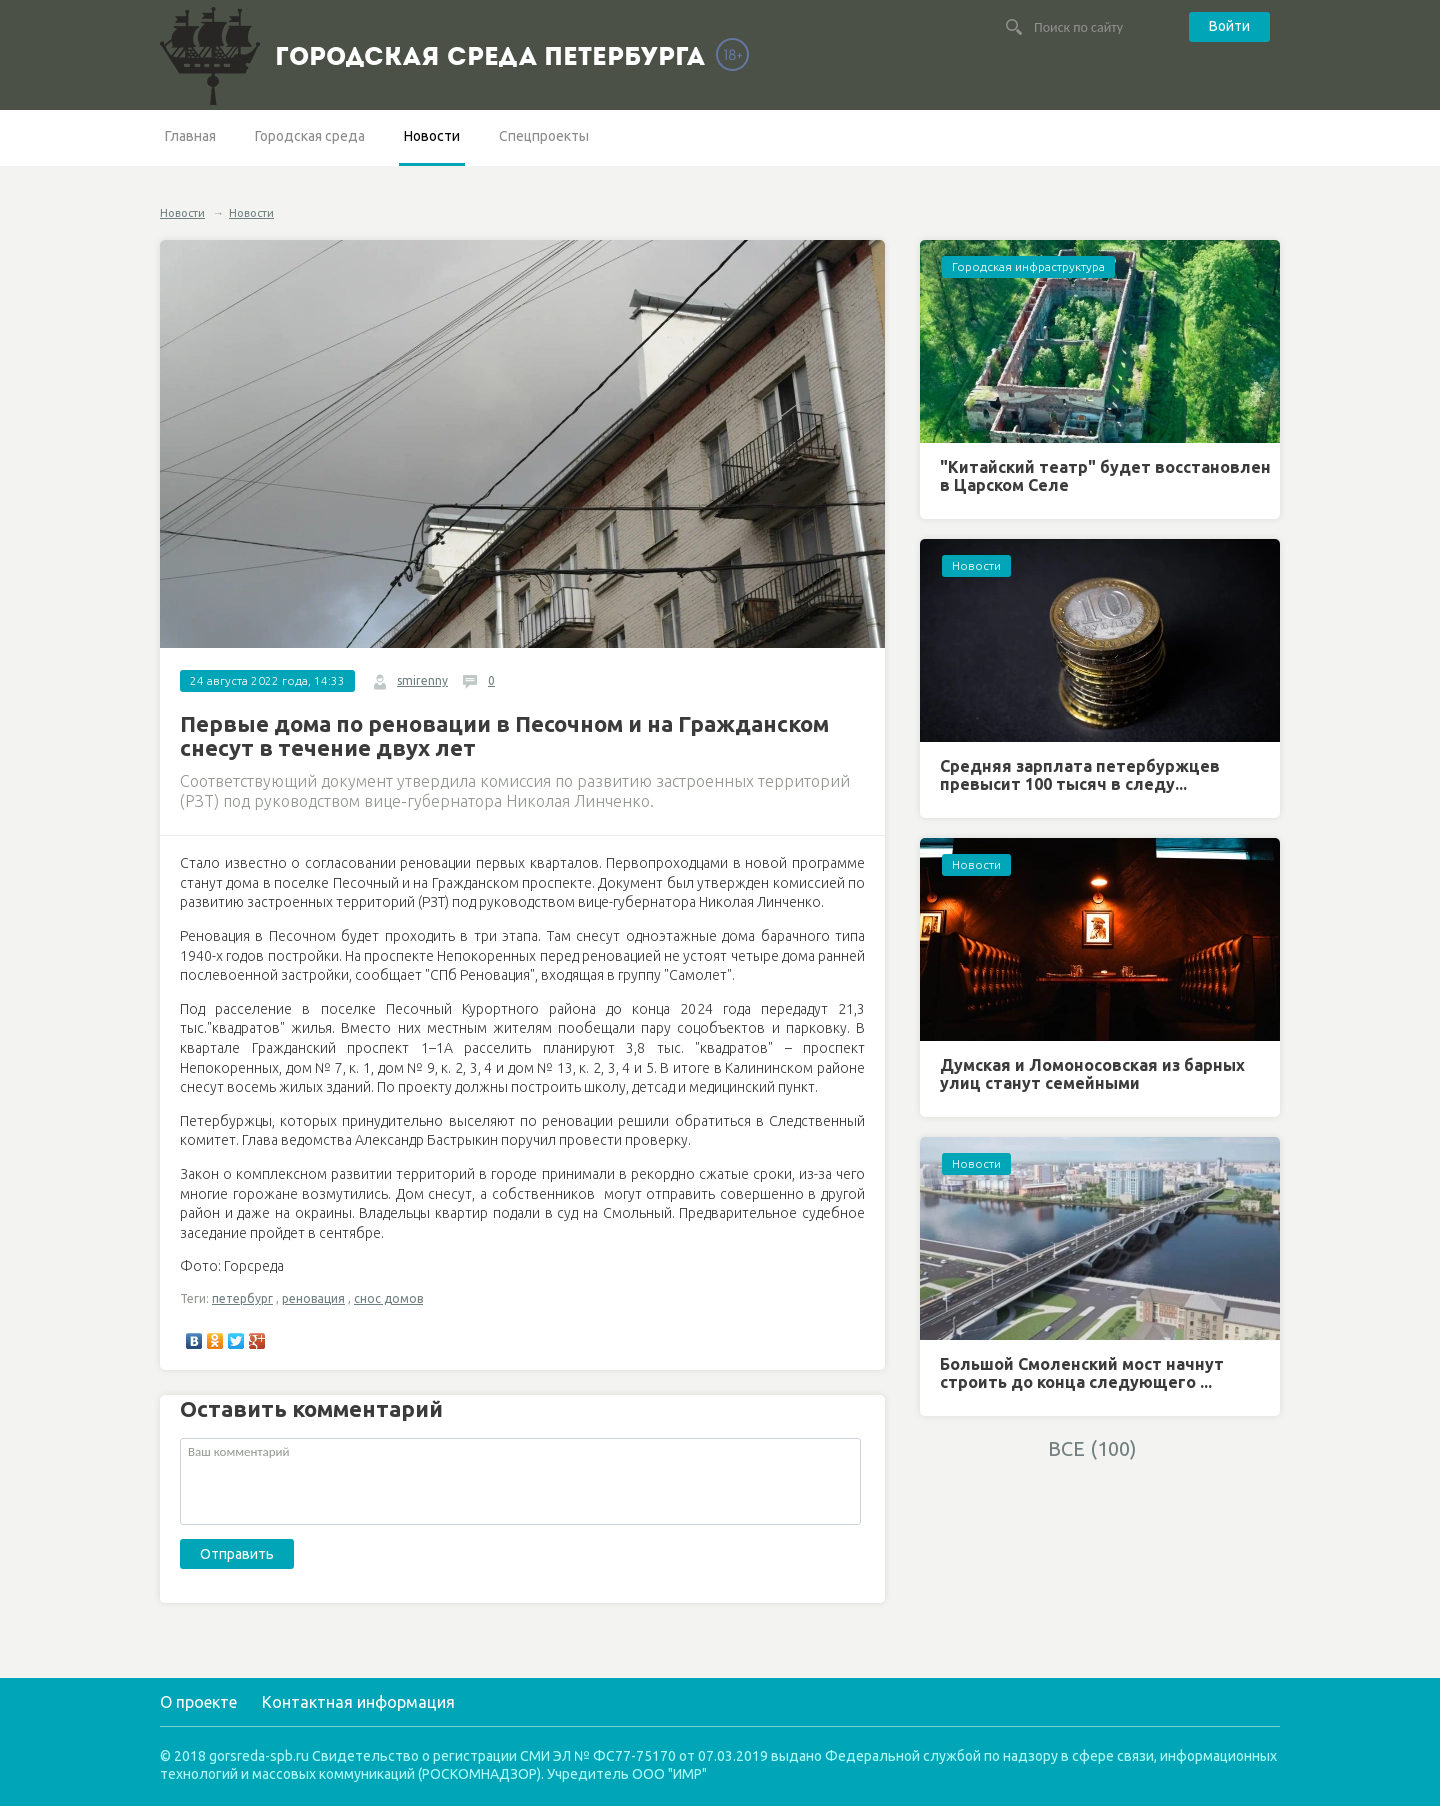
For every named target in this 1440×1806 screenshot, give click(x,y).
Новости (432, 136)
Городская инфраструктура (1028, 266)
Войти (1229, 26)
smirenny (422, 680)
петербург (242, 1298)
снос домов (388, 1298)
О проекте (198, 1702)
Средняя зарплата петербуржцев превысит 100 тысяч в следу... (1080, 775)
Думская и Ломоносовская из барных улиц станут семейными (1092, 1074)
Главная (190, 136)
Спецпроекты (544, 136)
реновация (313, 1298)
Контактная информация (358, 1702)
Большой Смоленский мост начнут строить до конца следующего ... (1082, 1373)
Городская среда (310, 136)
